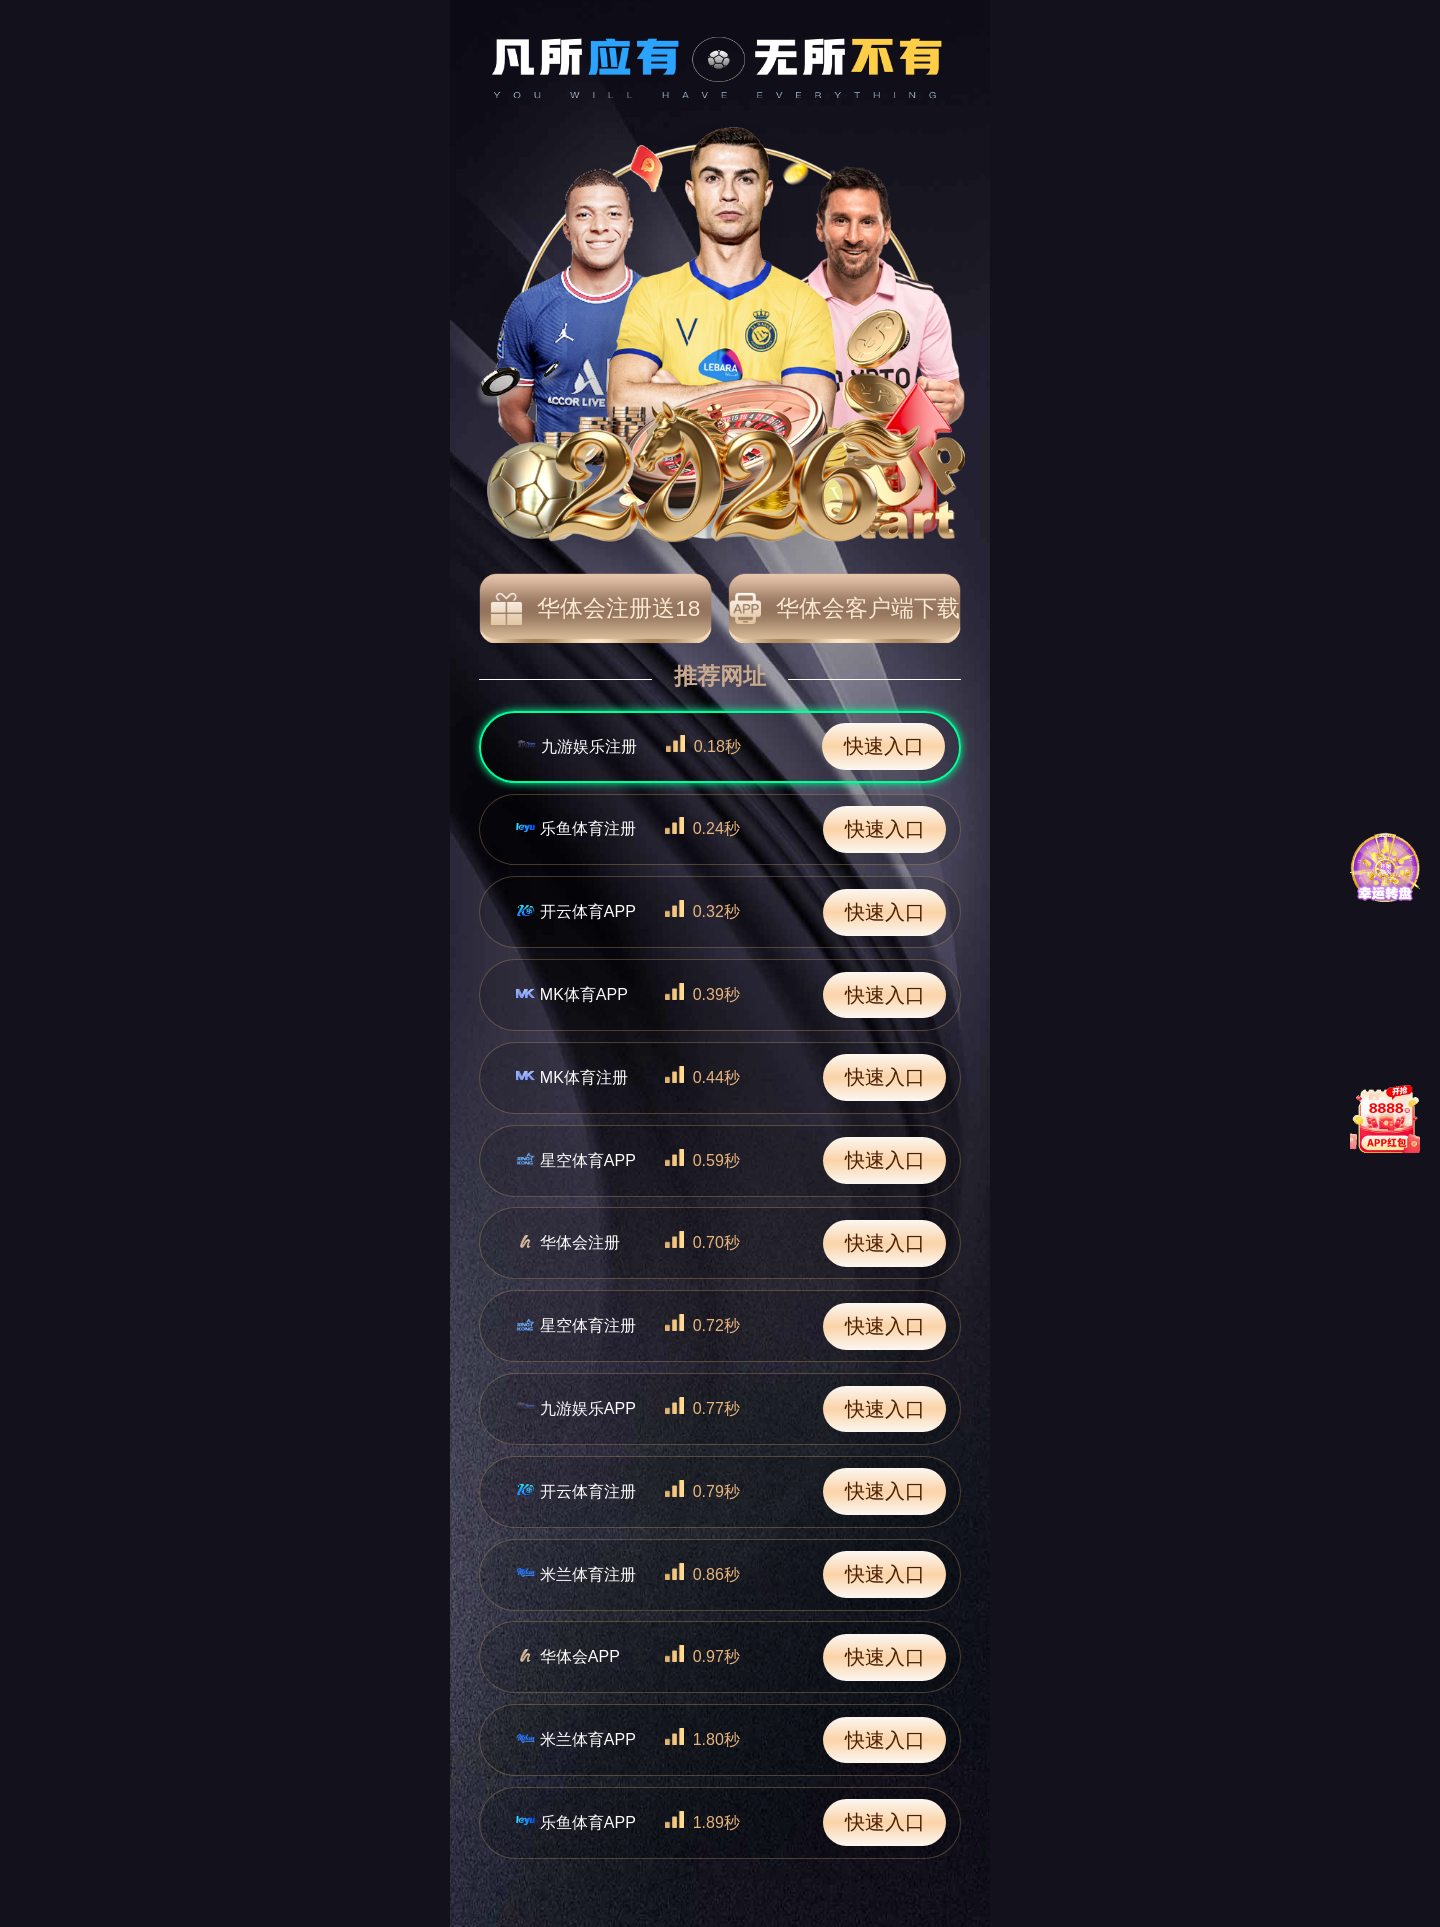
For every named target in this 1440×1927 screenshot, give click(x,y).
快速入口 (884, 746)
